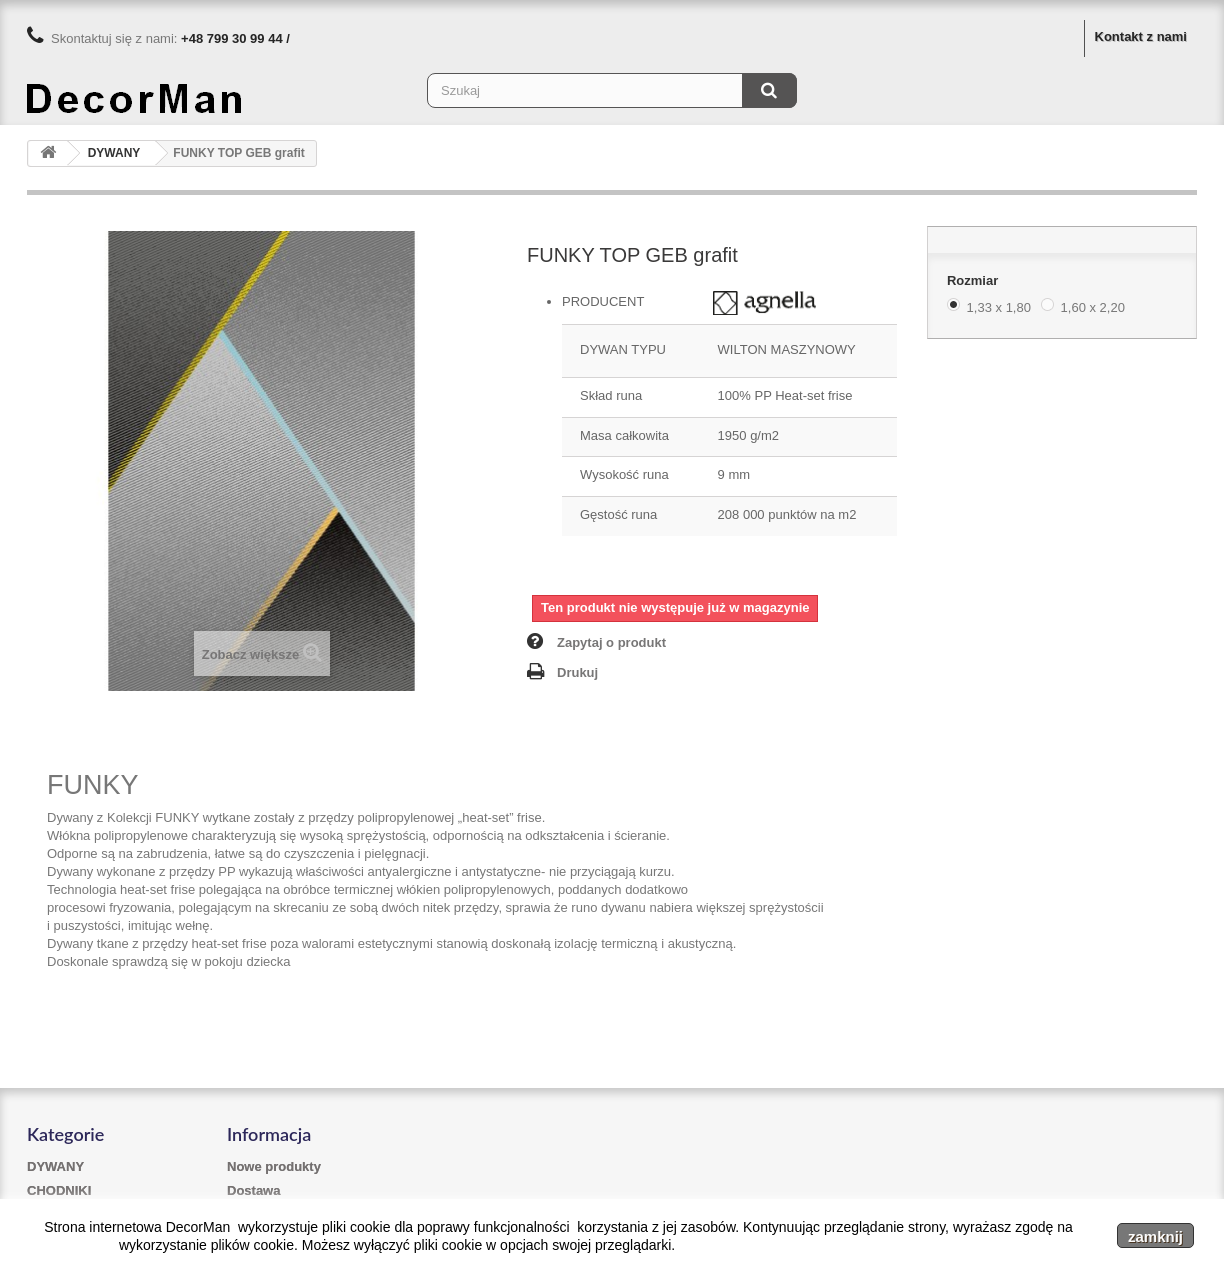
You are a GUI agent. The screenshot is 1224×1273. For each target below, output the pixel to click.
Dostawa (253, 1190)
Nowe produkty (274, 1166)
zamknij (1155, 1236)
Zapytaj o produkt (611, 642)
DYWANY (55, 1166)
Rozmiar (974, 280)
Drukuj (577, 672)
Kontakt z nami (1141, 36)
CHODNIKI (59, 1190)
